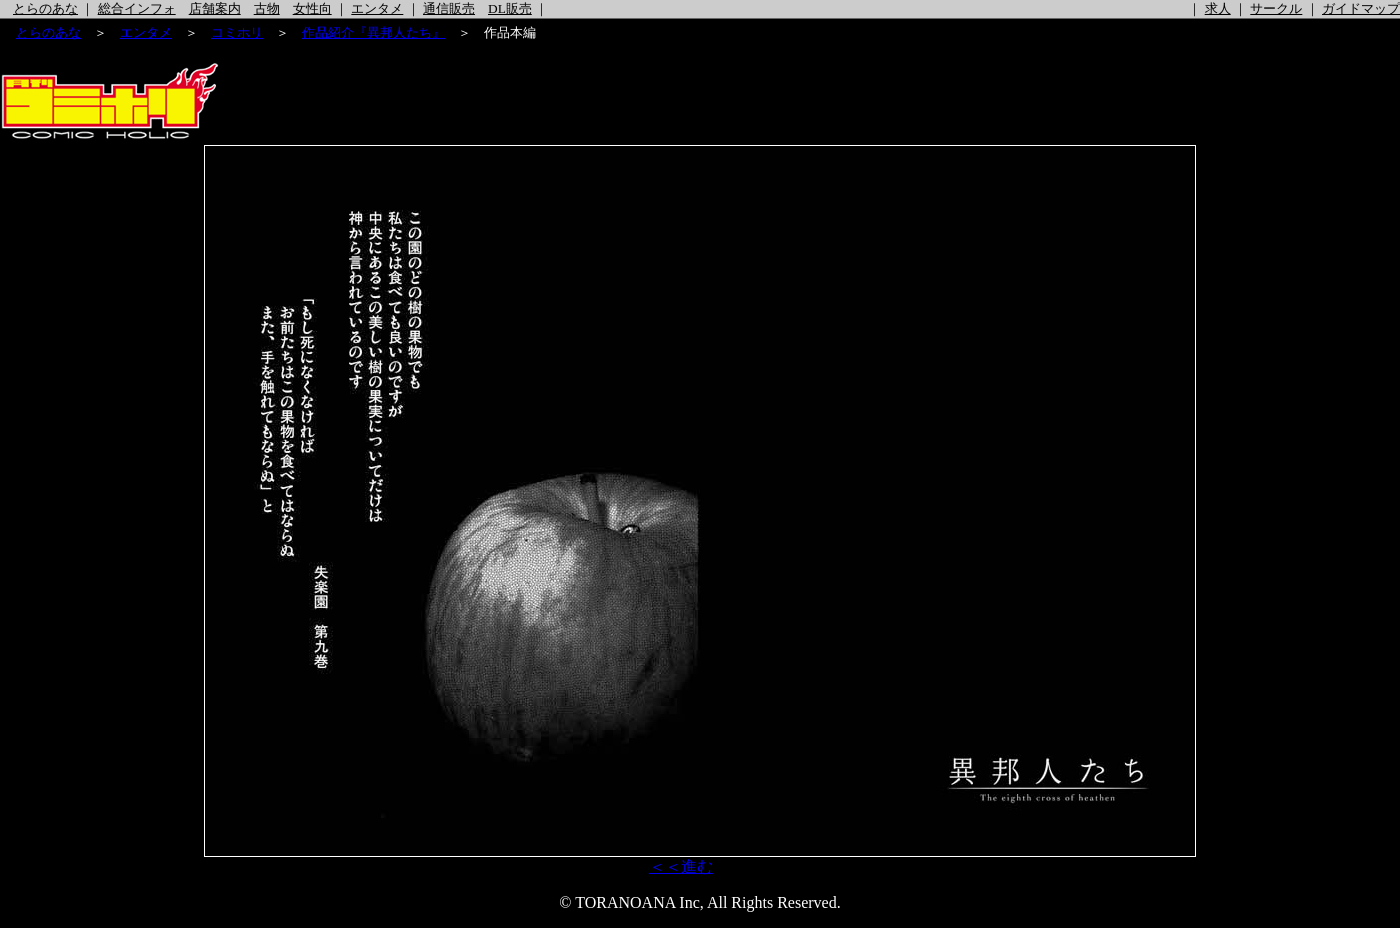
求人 (1218, 8)
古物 (267, 8)
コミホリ (237, 32)
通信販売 (449, 8)
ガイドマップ (1361, 8)
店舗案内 (215, 8)
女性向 (312, 8)
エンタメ (377, 8)
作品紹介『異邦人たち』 (373, 32)
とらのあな (45, 8)
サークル (1276, 8)
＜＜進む (681, 866)
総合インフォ (137, 8)
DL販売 (510, 8)
